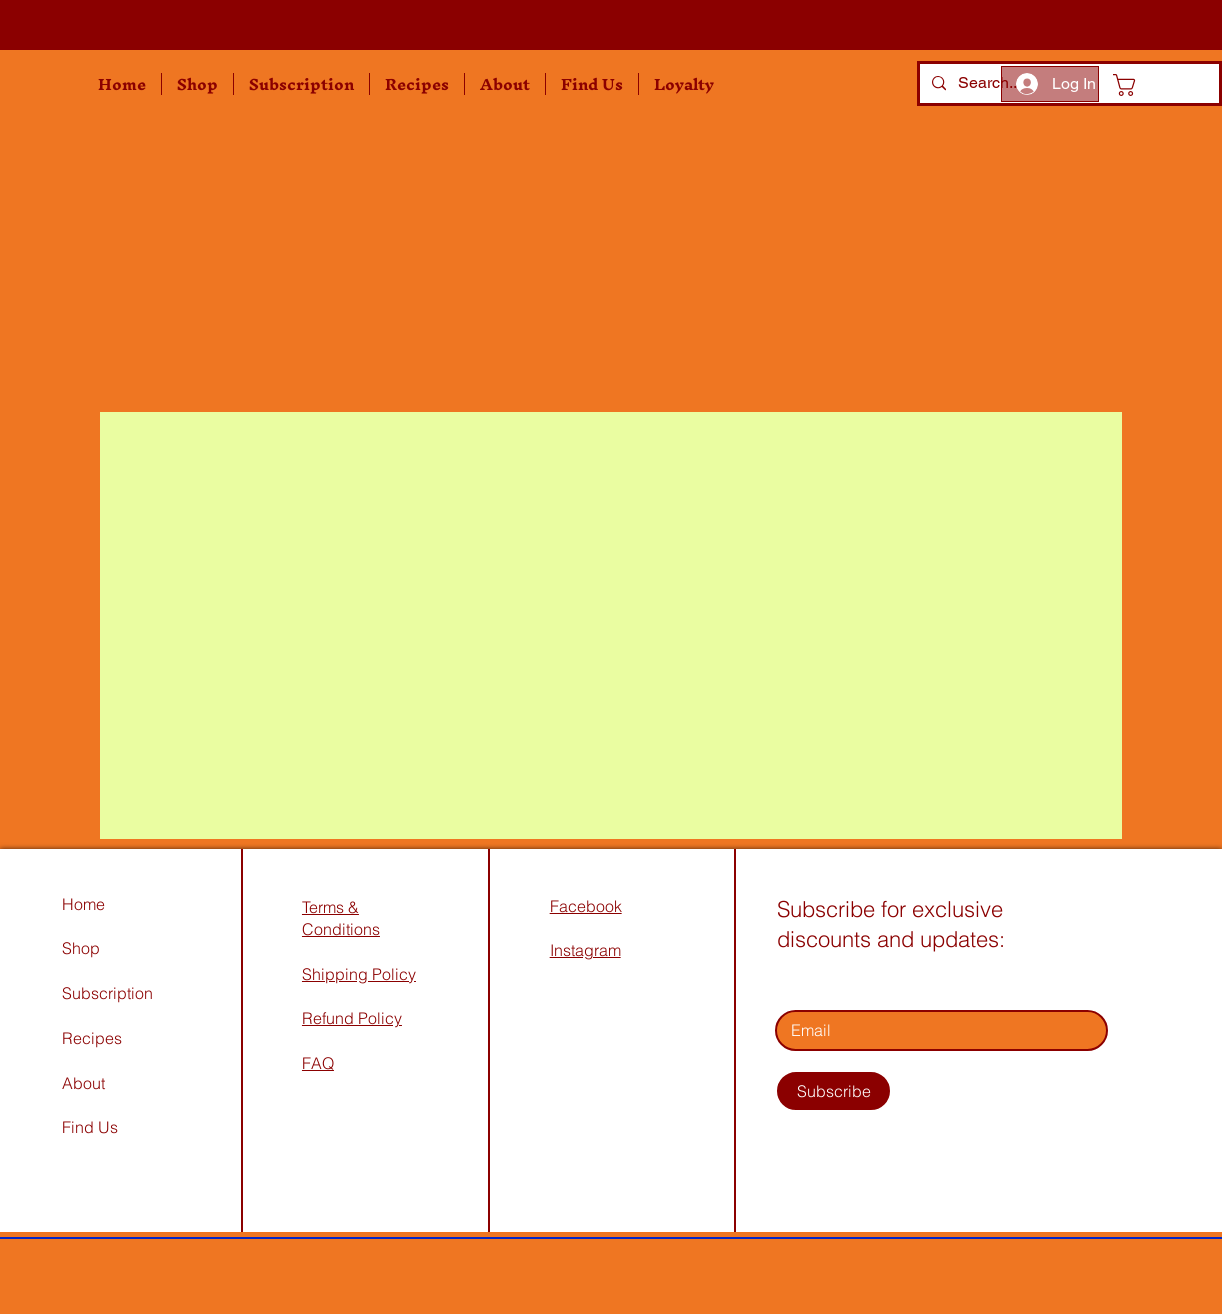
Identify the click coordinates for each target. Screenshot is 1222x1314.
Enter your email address (866, 982)
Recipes (92, 1038)
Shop (81, 948)
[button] (197, 84)
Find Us (92, 1127)
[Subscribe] (833, 1091)
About (83, 1083)
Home (83, 904)
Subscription (107, 993)
